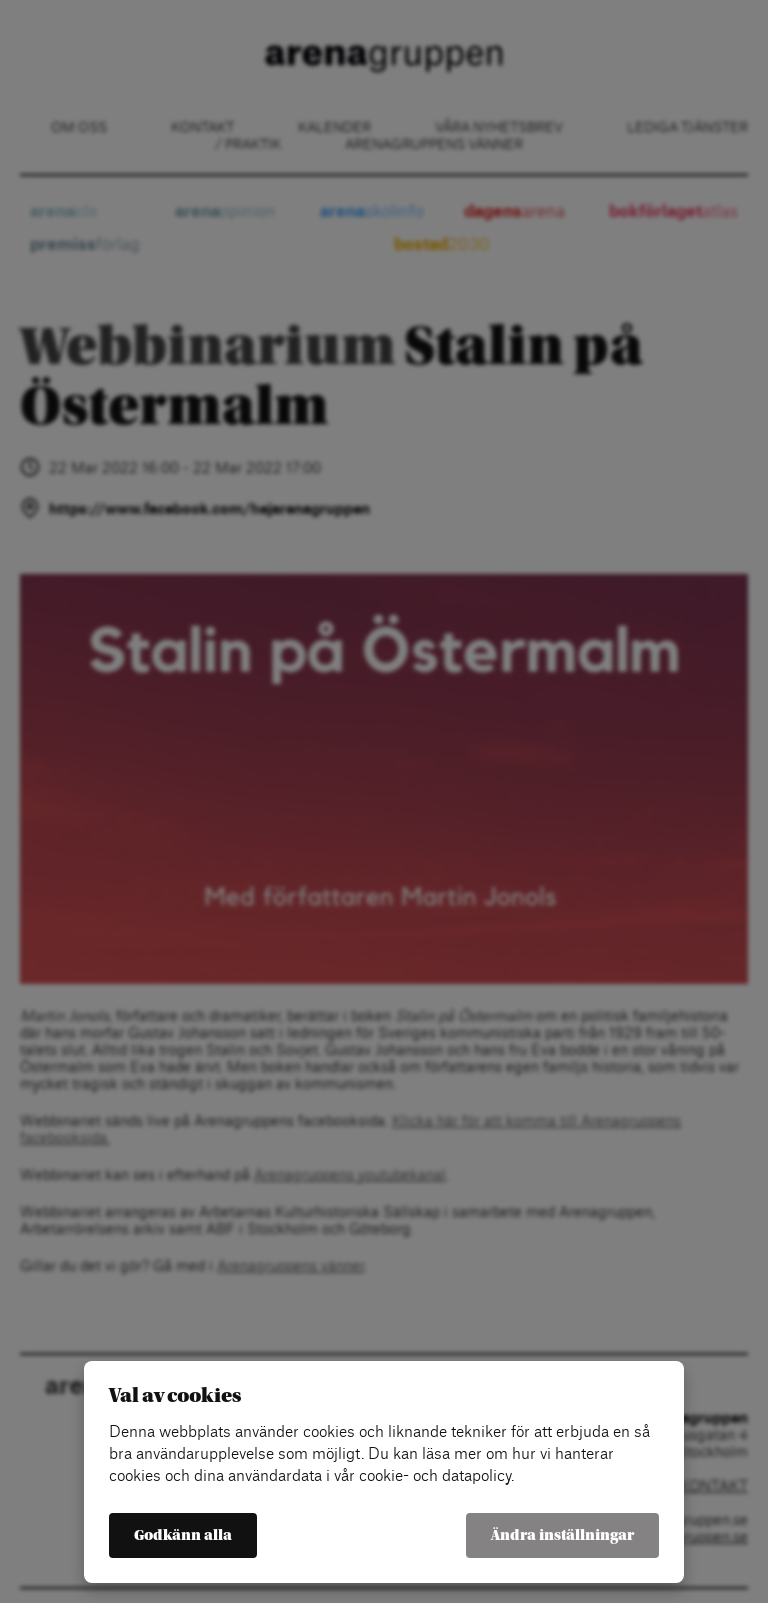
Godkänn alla (183, 1535)
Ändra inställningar (562, 1535)
